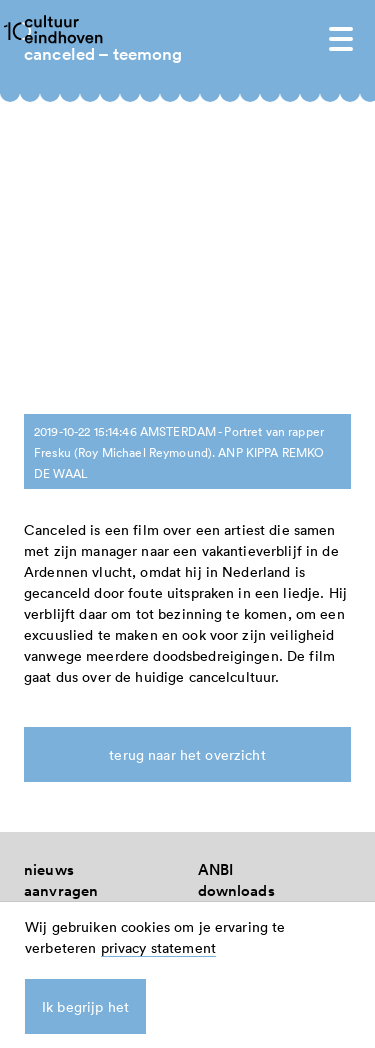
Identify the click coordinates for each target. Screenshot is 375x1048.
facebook (230, 626)
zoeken (223, 689)
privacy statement (158, 947)
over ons (54, 626)
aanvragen (61, 584)
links (214, 605)
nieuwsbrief (65, 647)
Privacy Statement (261, 710)
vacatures (58, 668)
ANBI (216, 563)
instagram (233, 668)
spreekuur (59, 710)
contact (50, 689)
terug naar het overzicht (187, 448)
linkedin (226, 647)
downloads (236, 584)
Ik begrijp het (85, 1006)
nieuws (49, 563)
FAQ (39, 605)
